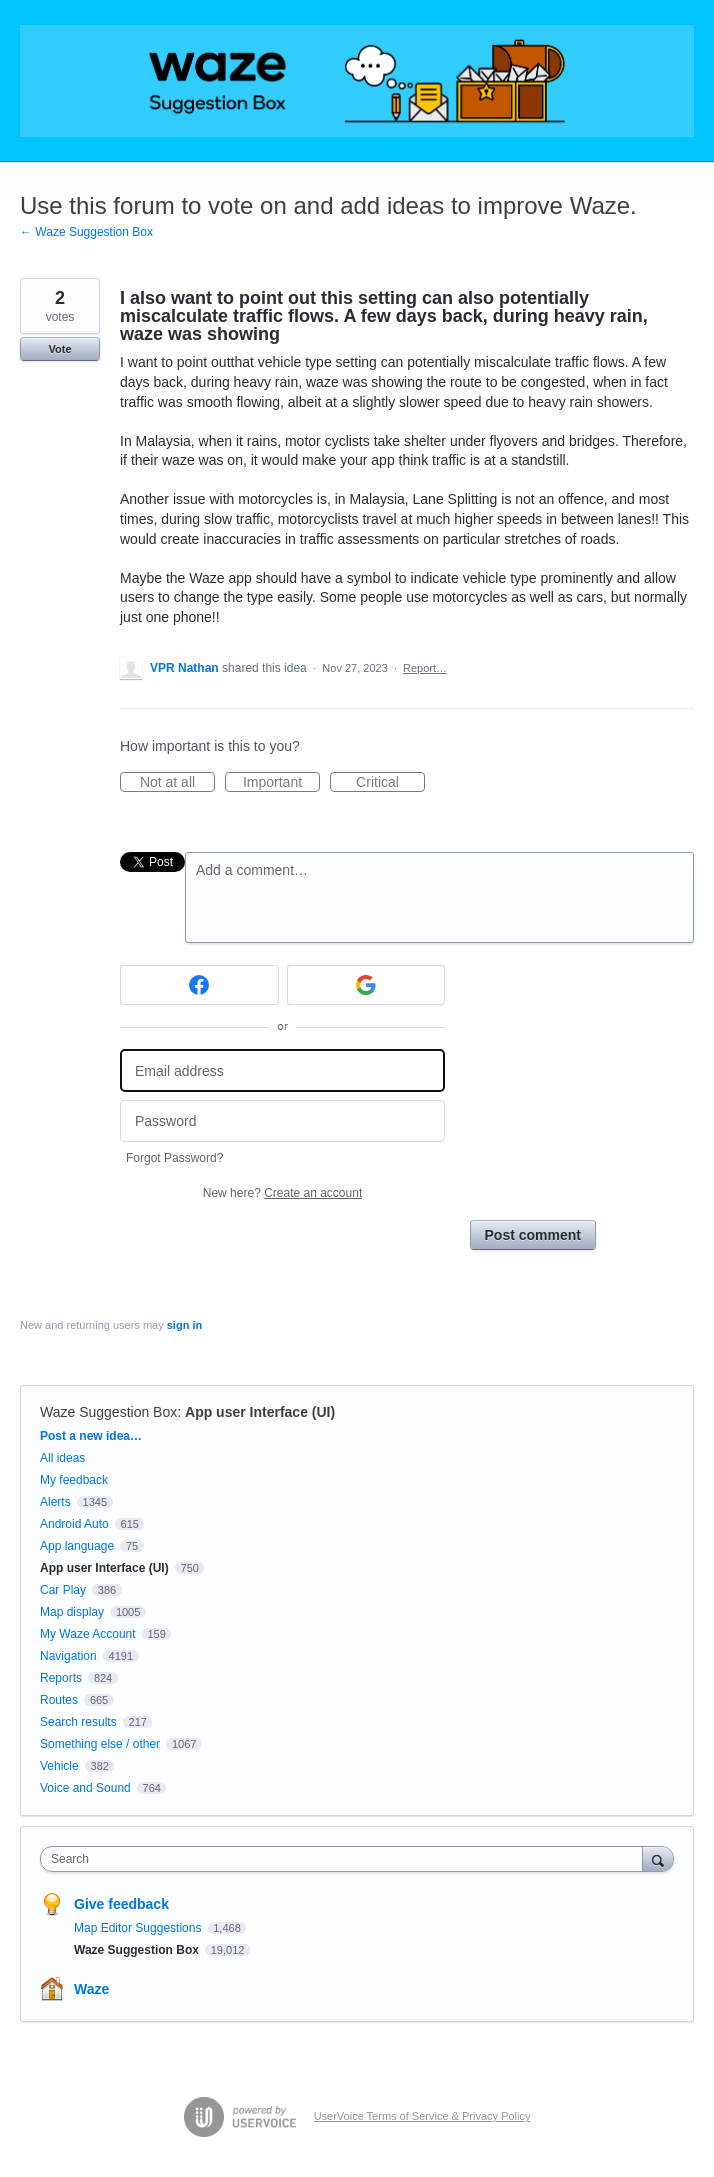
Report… (425, 668)
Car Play (63, 1590)
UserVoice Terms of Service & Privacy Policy (422, 2116)
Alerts (55, 1502)
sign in (184, 1325)
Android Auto (74, 1524)
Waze (91, 1989)
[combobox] (346, 1859)
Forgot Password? (174, 1158)
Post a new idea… (91, 1436)
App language (77, 1546)
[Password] (282, 1121)
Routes (59, 1700)
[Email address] (282, 1070)
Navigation (68, 1656)
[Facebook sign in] (199, 985)
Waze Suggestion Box (108, 1412)
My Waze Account (88, 1634)
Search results (78, 1722)
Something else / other (100, 1744)
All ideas (62, 1458)
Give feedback (121, 1904)
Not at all (177, 783)
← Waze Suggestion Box (86, 232)
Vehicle (59, 1766)
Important (281, 783)
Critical (390, 783)
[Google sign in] (366, 985)
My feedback (74, 1480)
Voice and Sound (85, 1788)
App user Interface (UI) (260, 1412)
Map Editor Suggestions (139, 1928)
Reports (61, 1678)
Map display (72, 1612)
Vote (59, 349)
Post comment (533, 1235)
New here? (282, 1193)
